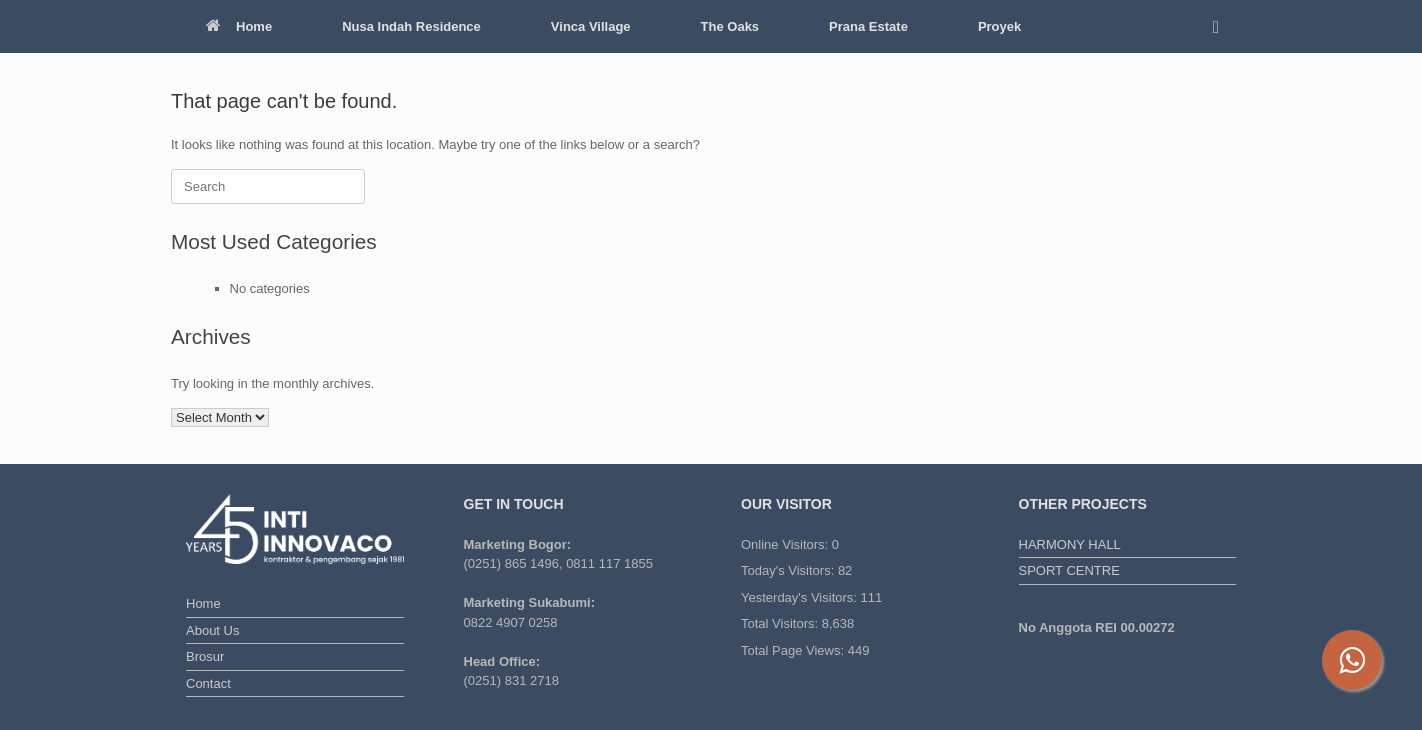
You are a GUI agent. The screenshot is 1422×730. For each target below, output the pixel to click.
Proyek (999, 26)
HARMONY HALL (1070, 544)
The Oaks (730, 26)
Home (239, 26)
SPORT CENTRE (1069, 570)
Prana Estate (868, 26)
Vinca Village (591, 26)
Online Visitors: (786, 544)
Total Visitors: (781, 623)
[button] (1221, 26)
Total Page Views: (794, 650)
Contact (208, 683)
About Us (212, 630)
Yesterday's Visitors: (801, 597)
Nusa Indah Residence (411, 26)
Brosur (205, 656)
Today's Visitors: (789, 570)
